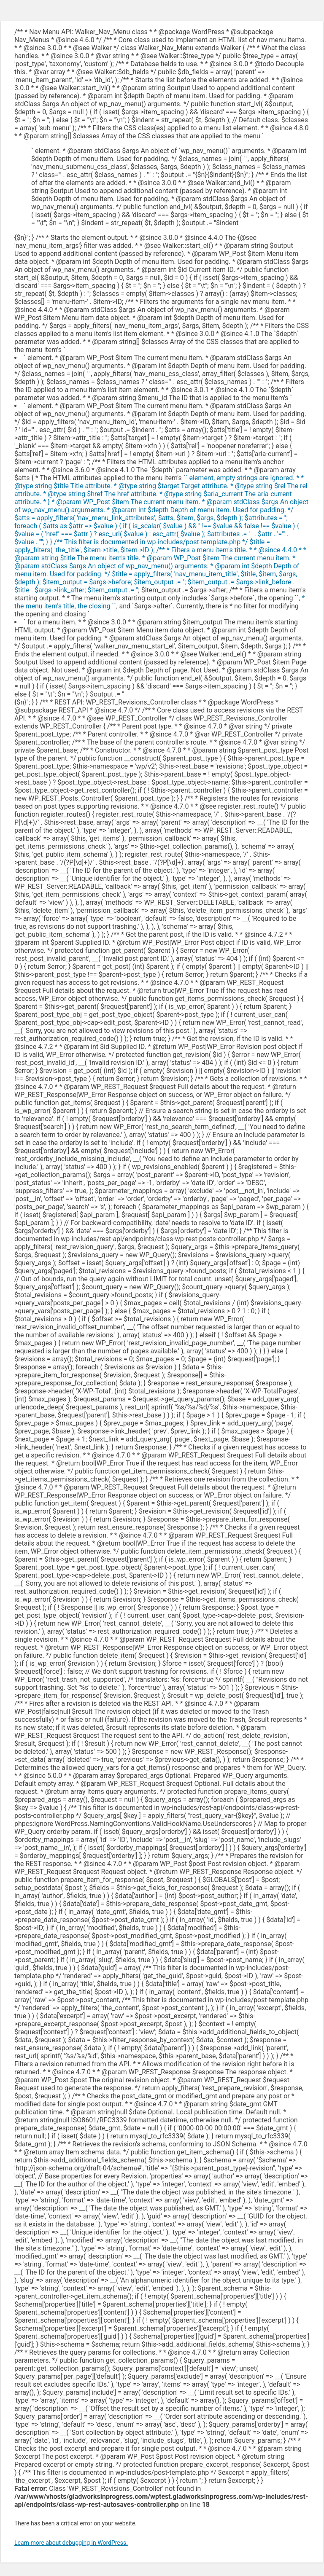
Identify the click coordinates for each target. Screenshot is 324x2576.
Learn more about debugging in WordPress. (71, 2542)
